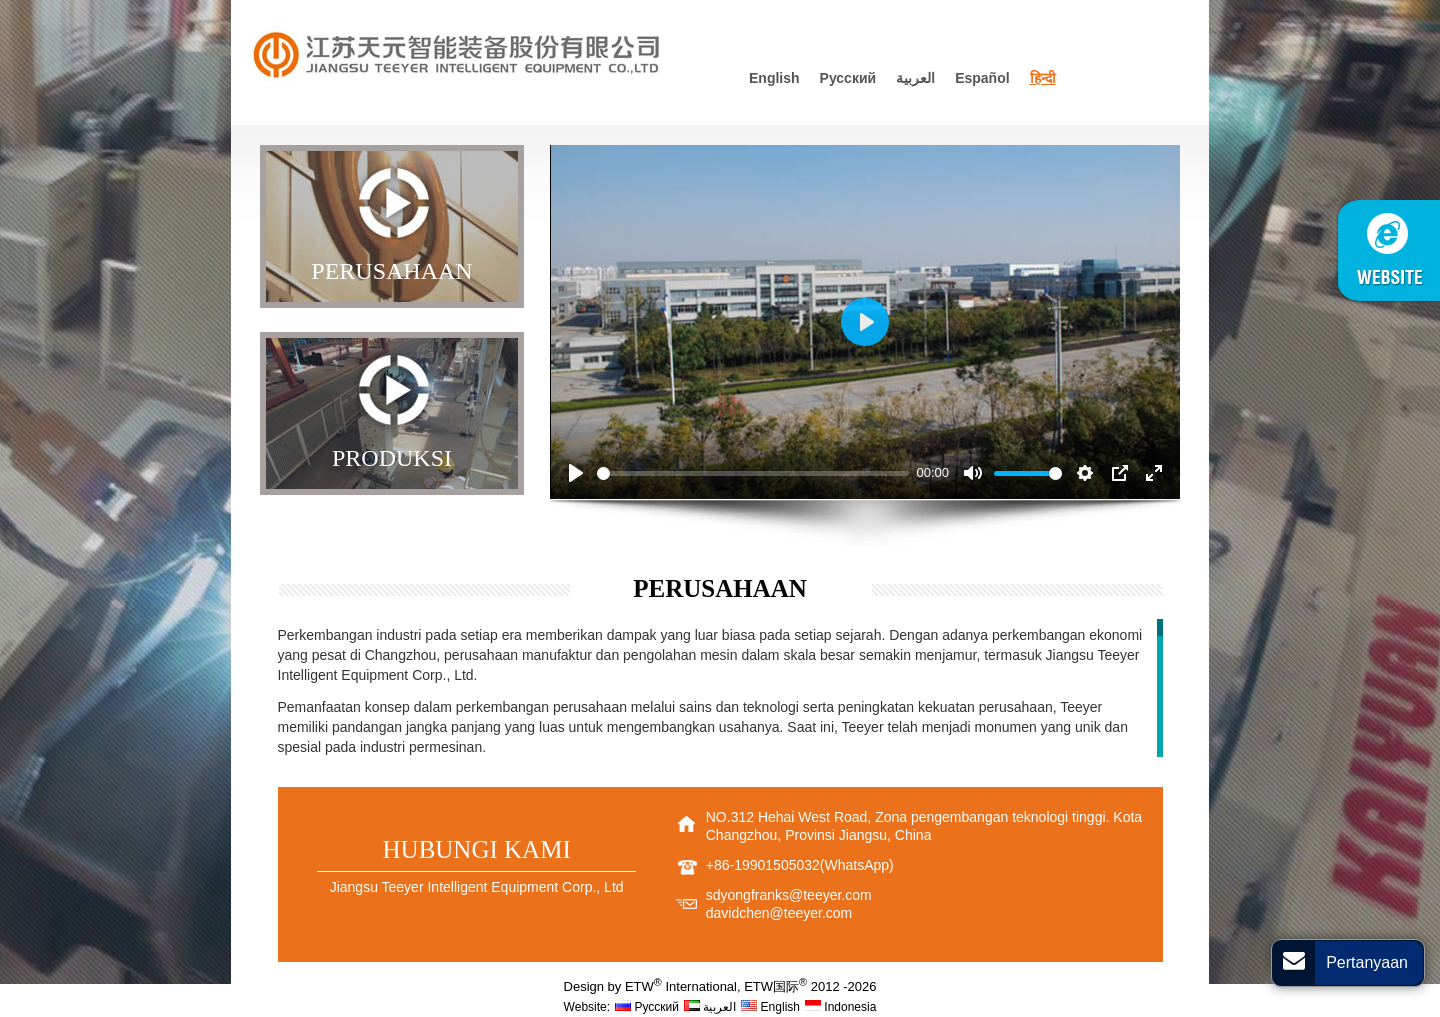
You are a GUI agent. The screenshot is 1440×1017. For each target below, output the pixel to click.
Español (982, 78)
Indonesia (840, 1007)
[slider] (753, 473)
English (774, 78)
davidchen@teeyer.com (779, 913)
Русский (848, 78)
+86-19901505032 (763, 865)
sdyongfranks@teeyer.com (789, 895)
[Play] (576, 473)
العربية (915, 78)
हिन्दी (1043, 78)
